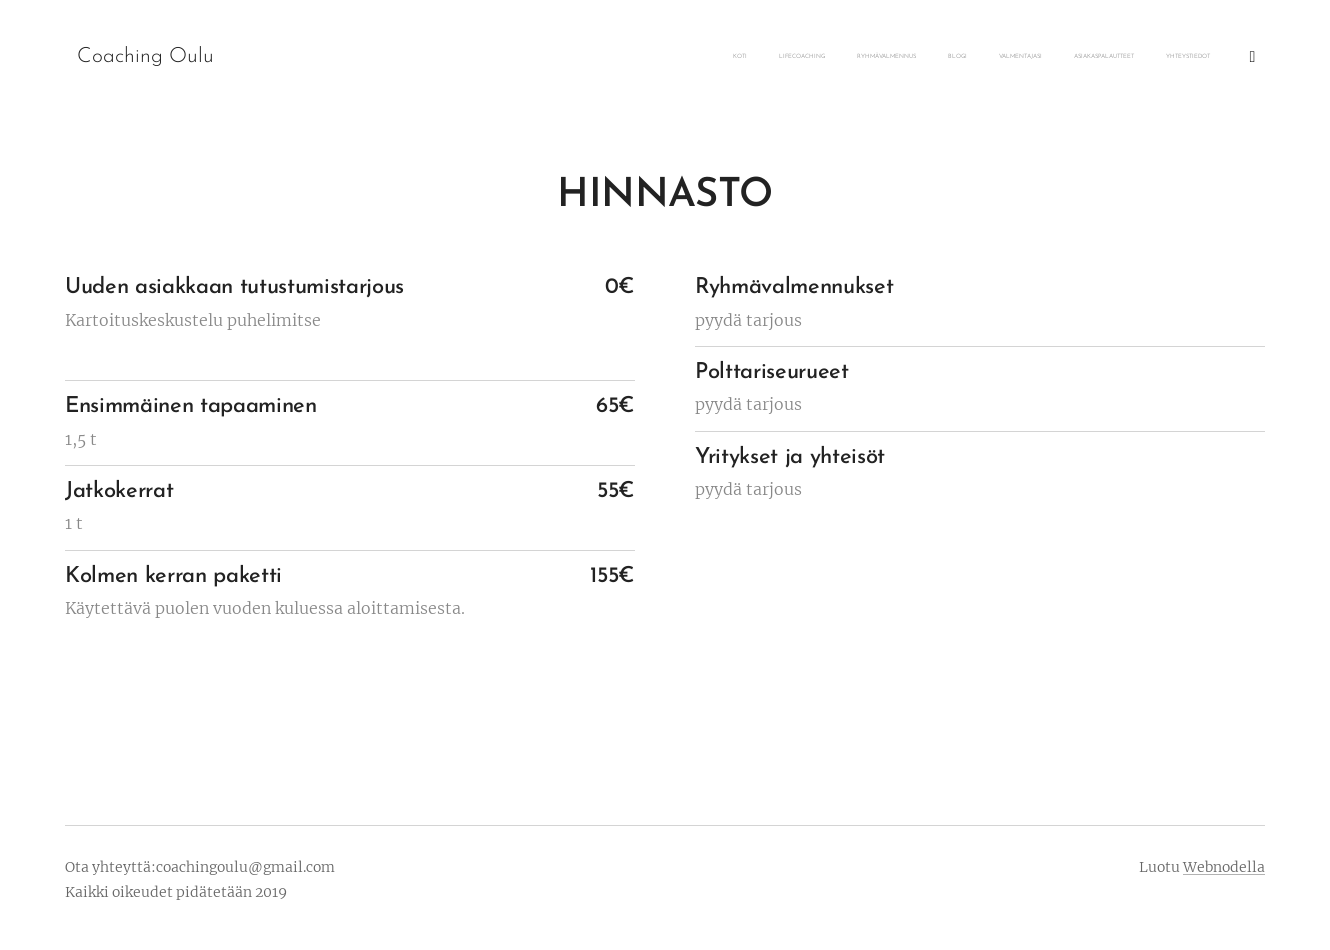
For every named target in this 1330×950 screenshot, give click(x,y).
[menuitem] (1046, 57)
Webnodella (1224, 867)
